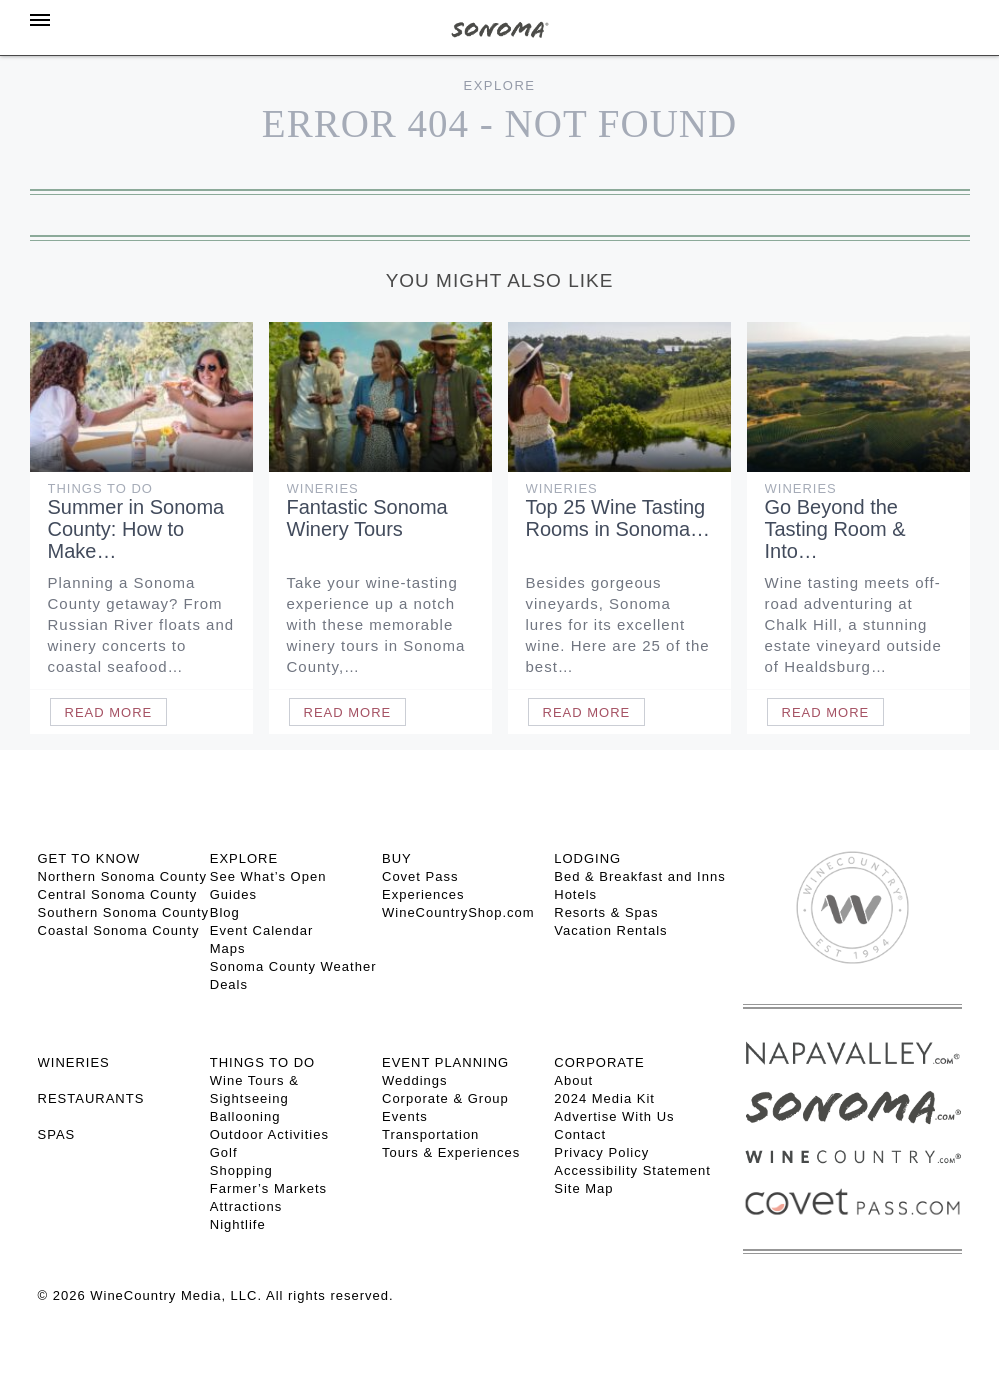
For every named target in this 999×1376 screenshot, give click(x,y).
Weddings (415, 1080)
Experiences (423, 894)
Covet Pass (420, 876)
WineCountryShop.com (458, 912)
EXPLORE (244, 858)
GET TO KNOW (89, 858)
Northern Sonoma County (122, 876)
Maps (228, 948)
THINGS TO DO (262, 1062)
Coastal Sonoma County (119, 930)
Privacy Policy (601, 1152)
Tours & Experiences (451, 1152)
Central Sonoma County (118, 894)
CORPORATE (599, 1062)
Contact (580, 1134)
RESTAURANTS (91, 1098)
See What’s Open (268, 876)
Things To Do (100, 488)
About (573, 1080)
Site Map (583, 1188)
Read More (109, 712)
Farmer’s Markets (268, 1188)
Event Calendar (262, 930)
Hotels (575, 894)
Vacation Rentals (610, 930)
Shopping (241, 1170)
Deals (229, 984)
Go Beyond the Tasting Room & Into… (835, 529)
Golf (224, 1152)
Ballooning (245, 1116)
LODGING (587, 858)
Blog (225, 912)
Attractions (246, 1206)
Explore (500, 85)
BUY (397, 858)
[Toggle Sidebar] (40, 20)
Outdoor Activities (269, 1134)
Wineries (323, 488)
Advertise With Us (614, 1116)
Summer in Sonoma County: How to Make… (136, 529)
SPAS (57, 1134)
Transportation (430, 1134)
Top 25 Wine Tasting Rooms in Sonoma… (618, 518)
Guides (233, 894)
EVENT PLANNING (445, 1062)
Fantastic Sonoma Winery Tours (367, 518)
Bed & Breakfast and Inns (639, 876)
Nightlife (238, 1224)
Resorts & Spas (606, 912)
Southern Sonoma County (124, 912)
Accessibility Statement (632, 1170)
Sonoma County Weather (293, 966)
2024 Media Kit (604, 1098)
